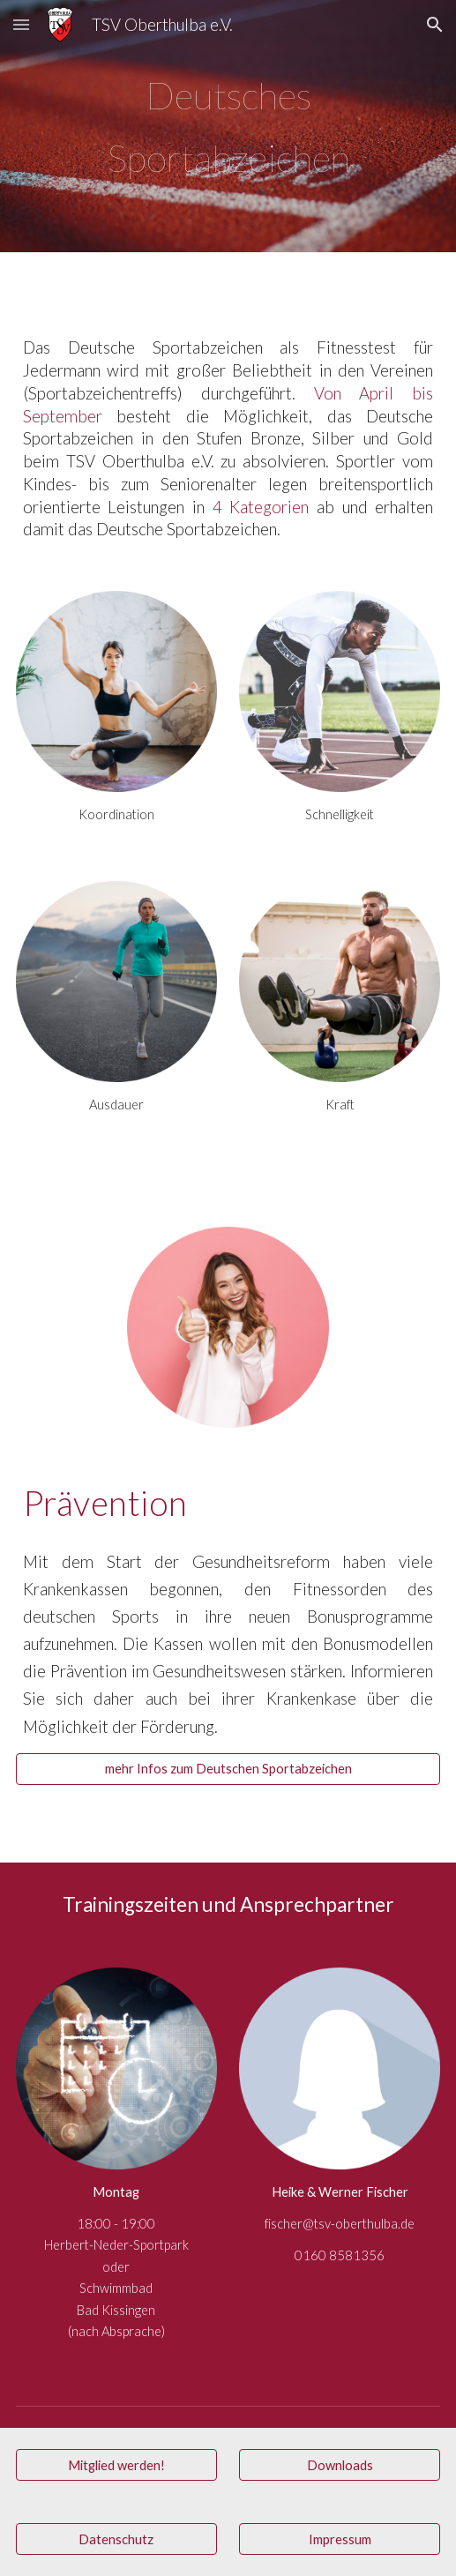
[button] (21, 24)
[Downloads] (339, 2465)
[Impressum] (339, 2539)
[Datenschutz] (116, 2539)
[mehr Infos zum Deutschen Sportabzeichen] (228, 1769)
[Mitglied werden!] (116, 2465)
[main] (228, 126)
